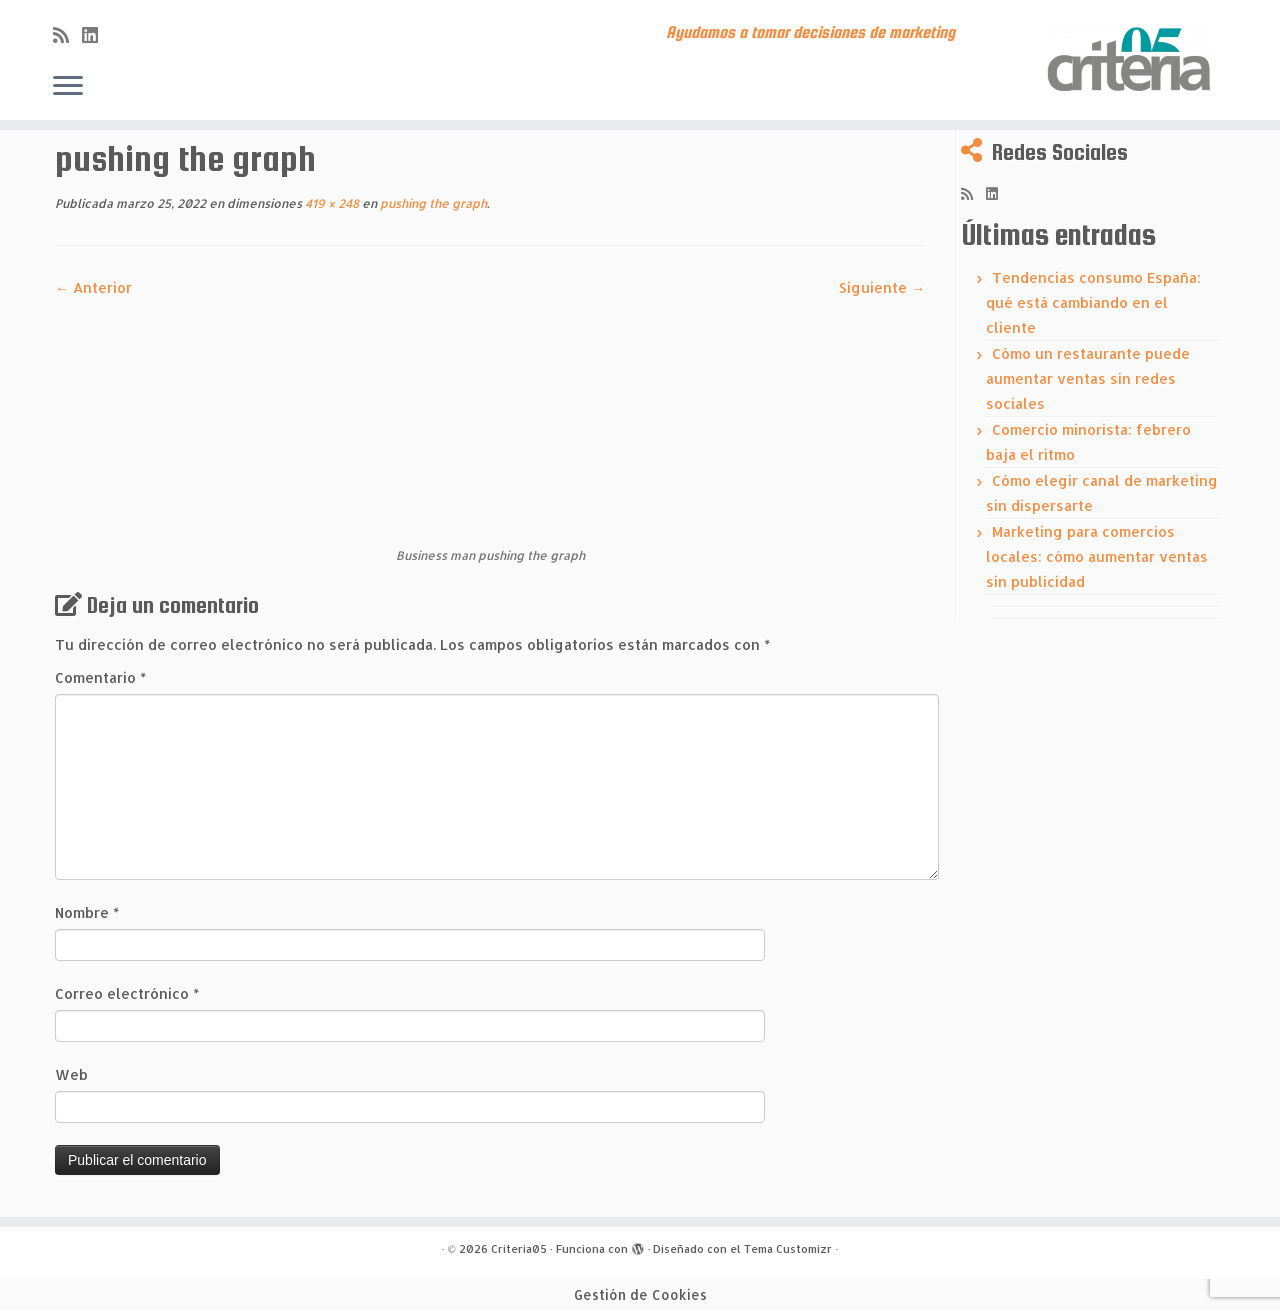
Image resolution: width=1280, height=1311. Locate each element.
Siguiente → (882, 287)
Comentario (100, 677)
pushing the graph (432, 203)
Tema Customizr (788, 1249)
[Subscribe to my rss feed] (67, 34)
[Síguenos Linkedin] (96, 34)
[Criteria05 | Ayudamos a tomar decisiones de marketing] (1132, 60)
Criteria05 (519, 1249)
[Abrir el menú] (68, 87)
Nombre (87, 912)
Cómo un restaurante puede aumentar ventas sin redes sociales (1088, 378)
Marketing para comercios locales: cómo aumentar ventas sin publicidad (1097, 556)
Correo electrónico (127, 993)
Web (71, 1074)
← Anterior (93, 287)
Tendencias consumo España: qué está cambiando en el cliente (1093, 302)
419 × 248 (330, 203)
